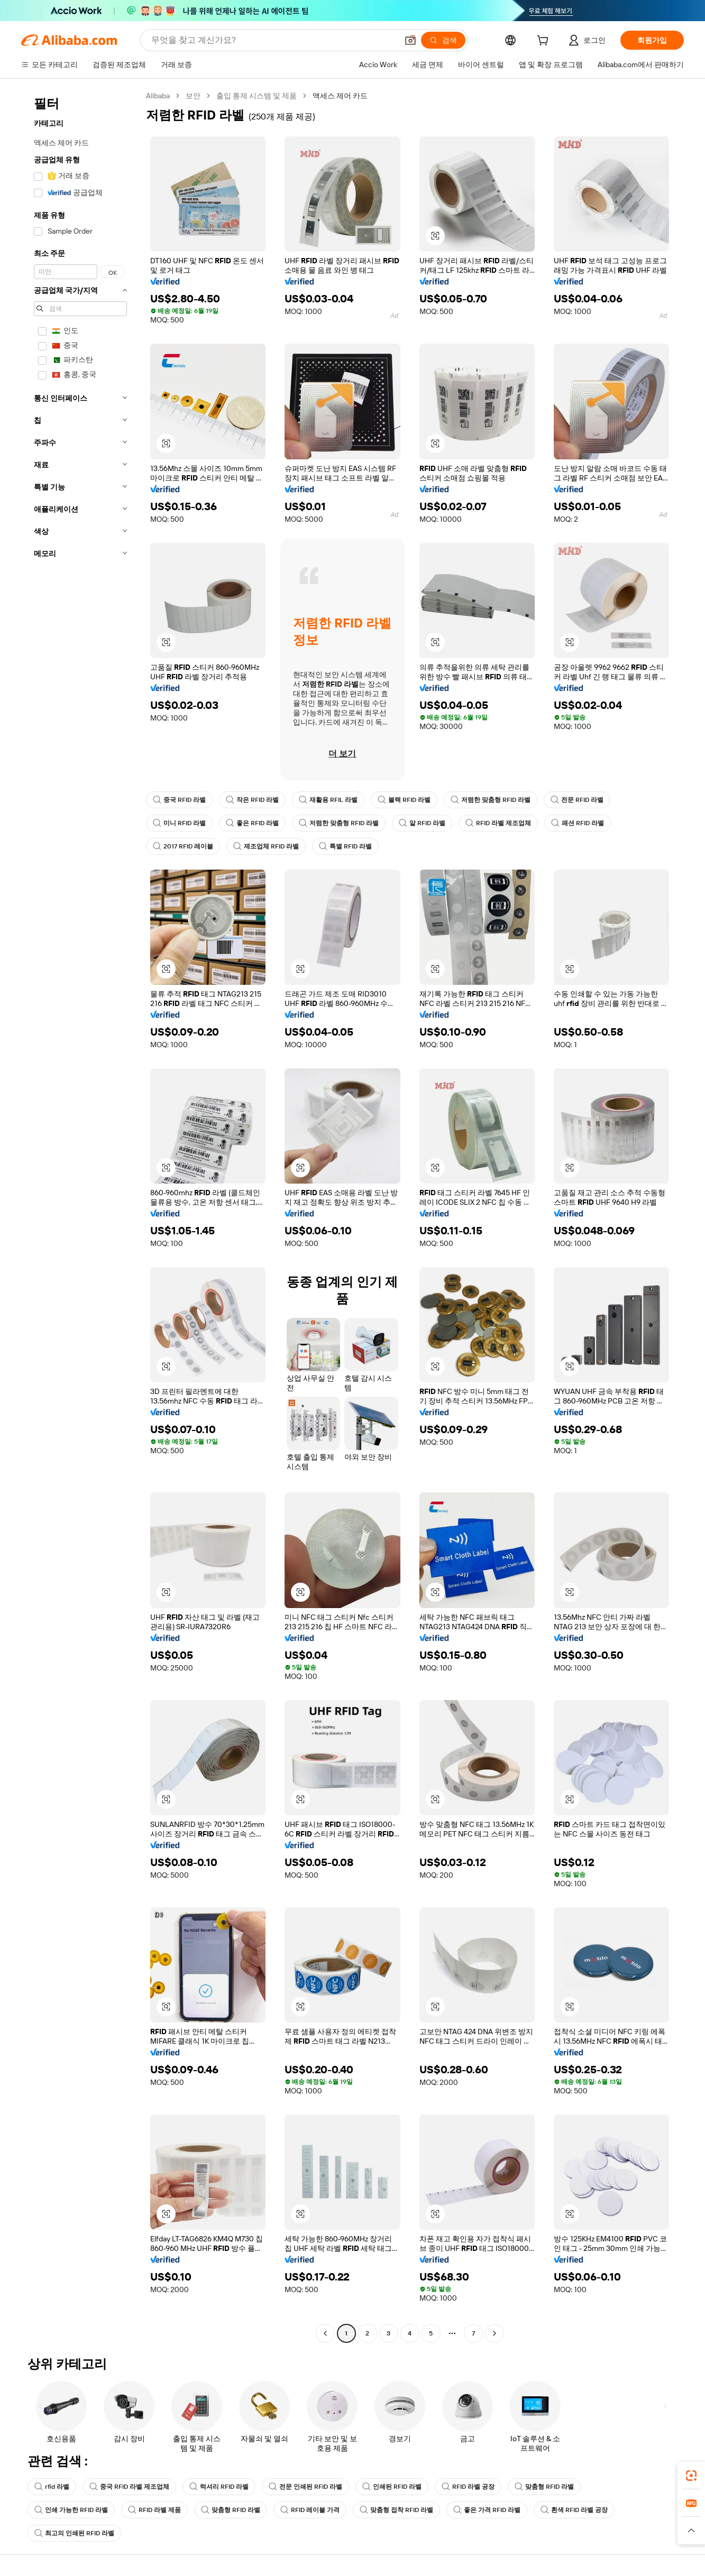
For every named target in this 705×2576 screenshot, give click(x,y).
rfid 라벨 (51, 2486)
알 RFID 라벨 (422, 823)
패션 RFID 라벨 (577, 823)
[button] (410, 40)
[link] (691, 2475)
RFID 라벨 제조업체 (498, 823)
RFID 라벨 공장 (468, 2486)
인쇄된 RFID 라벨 (392, 2486)
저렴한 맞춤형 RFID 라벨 (490, 800)
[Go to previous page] (325, 2333)
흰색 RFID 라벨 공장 (574, 2510)
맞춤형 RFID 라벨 (544, 2486)
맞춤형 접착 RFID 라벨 (396, 2510)
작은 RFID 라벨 (252, 800)
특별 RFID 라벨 (345, 846)
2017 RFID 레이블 (183, 846)
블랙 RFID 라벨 (404, 800)
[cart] (545, 42)
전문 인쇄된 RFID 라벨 (305, 2486)
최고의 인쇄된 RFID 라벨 (74, 2533)
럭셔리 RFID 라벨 (219, 2486)
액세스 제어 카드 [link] (340, 95)
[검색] (443, 40)
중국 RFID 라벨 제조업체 (129, 2486)
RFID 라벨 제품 (154, 2510)
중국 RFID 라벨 (179, 800)
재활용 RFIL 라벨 (328, 800)
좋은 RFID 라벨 (252, 823)
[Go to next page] (494, 2333)
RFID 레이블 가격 (310, 2510)
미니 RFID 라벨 (179, 823)
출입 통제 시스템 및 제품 (256, 95)
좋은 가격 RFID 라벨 (486, 2510)
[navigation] (80, 1216)
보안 (193, 95)
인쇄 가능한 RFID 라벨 (71, 2510)
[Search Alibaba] (273, 40)
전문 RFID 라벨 (577, 800)
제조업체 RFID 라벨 (266, 846)
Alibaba (158, 95)
